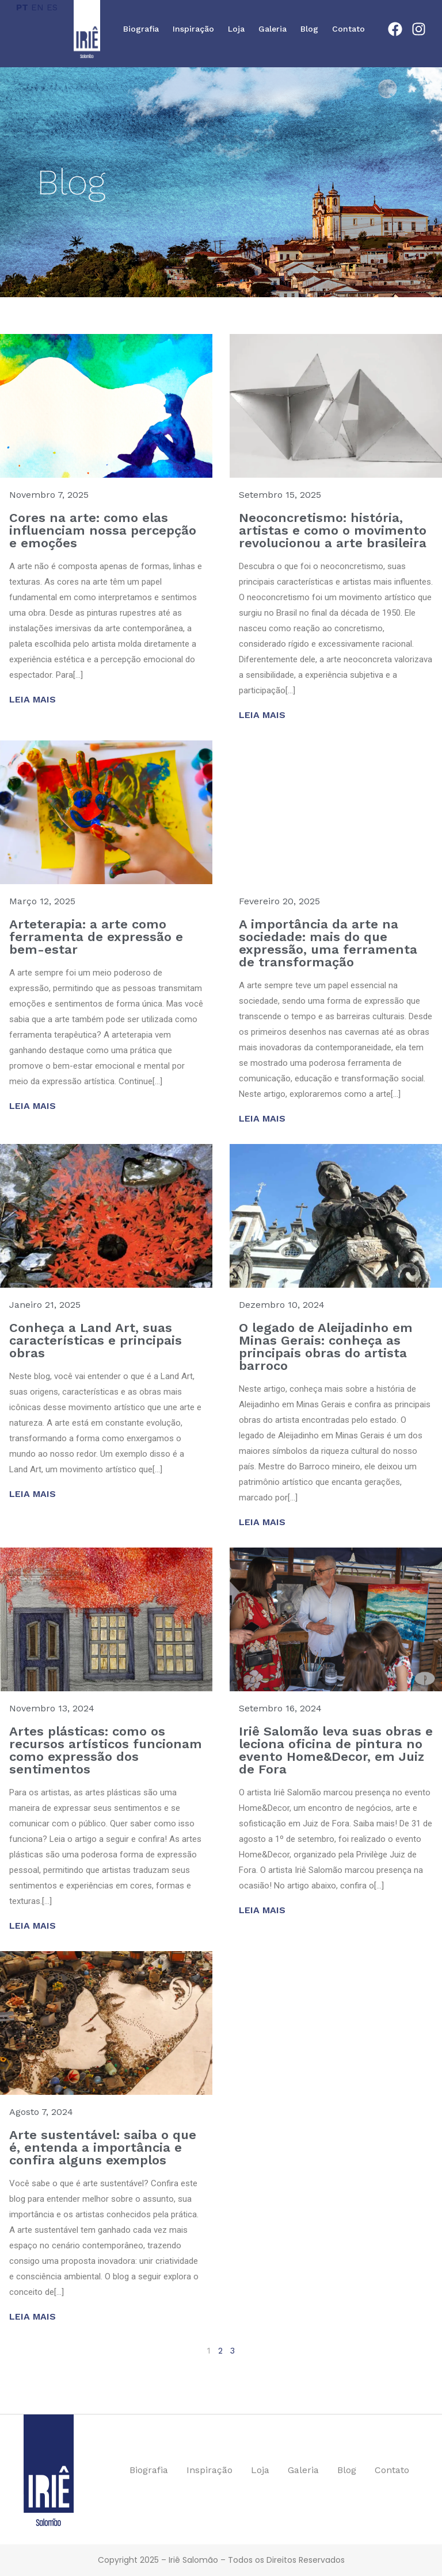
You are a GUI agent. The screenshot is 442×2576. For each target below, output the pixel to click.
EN (37, 7)
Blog (309, 28)
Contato (348, 28)
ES (52, 7)
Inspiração (193, 28)
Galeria (272, 28)
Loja (236, 28)
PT (22, 7)
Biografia (141, 28)
